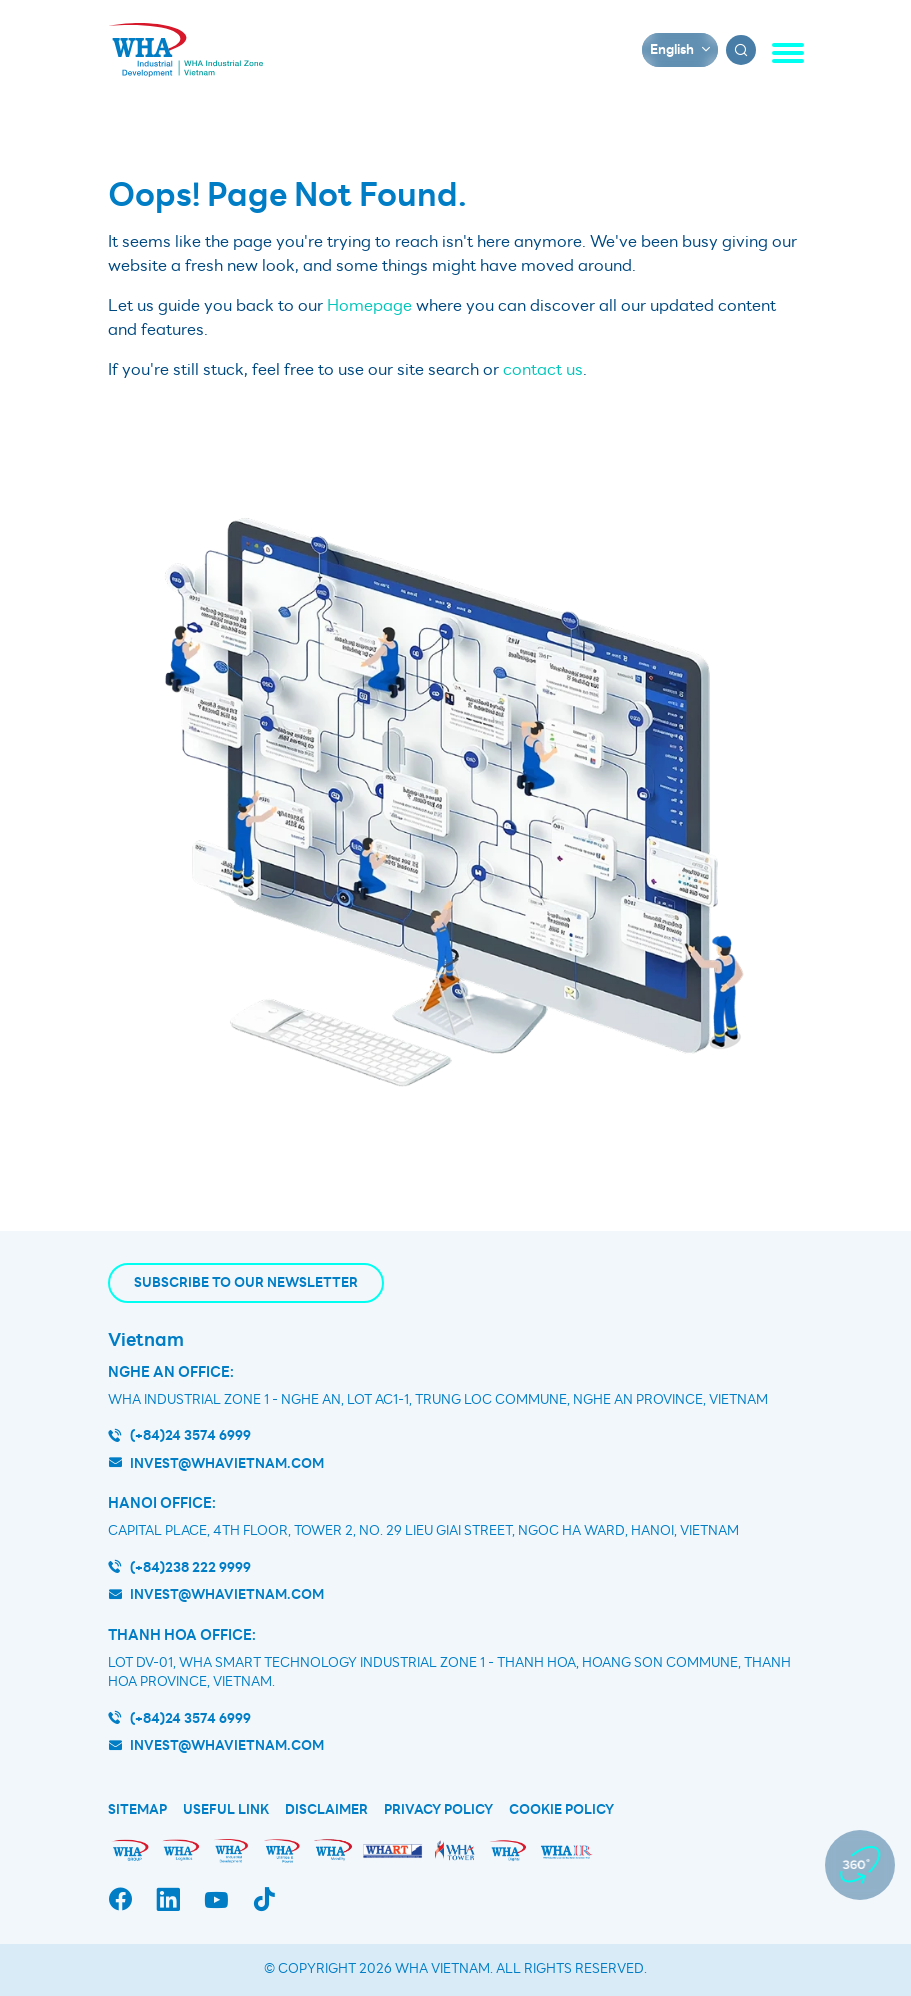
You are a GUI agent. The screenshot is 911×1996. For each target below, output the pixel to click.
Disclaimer (326, 1810)
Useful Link (226, 1810)
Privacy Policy (438, 1810)
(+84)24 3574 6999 (190, 1435)
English (672, 49)
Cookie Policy (561, 1810)
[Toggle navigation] (788, 53)
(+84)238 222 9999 (190, 1567)
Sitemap (137, 1810)
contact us (543, 370)
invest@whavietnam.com (227, 1463)
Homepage (369, 306)
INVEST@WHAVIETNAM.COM (227, 1745)
